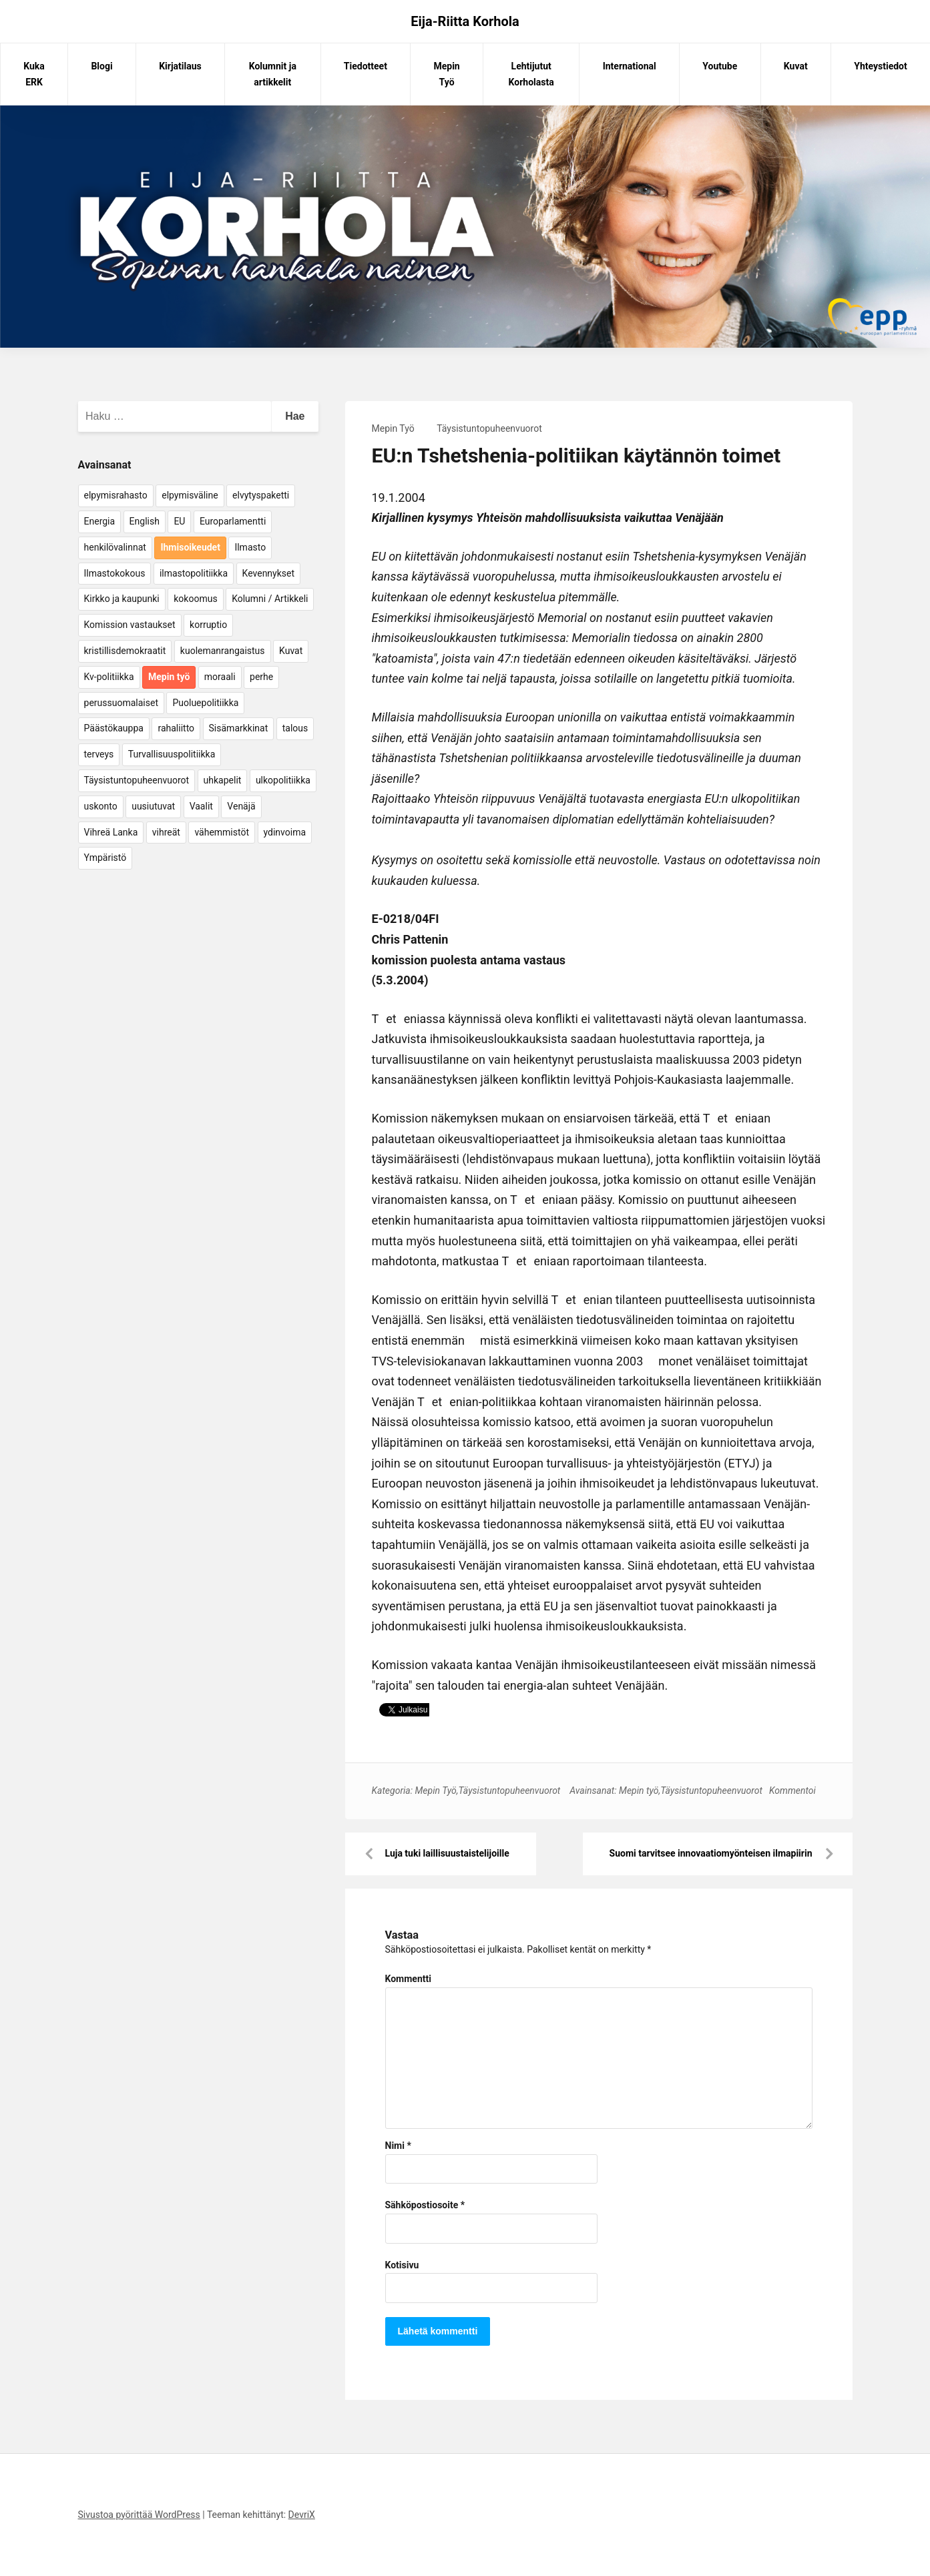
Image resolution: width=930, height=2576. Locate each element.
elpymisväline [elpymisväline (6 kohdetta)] (190, 495)
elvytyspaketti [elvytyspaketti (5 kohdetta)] (260, 495)
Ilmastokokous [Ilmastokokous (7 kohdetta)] (115, 573)
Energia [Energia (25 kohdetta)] (99, 521)
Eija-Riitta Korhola (465, 21)
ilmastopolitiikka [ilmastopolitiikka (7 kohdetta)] (194, 573)
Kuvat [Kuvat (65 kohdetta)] (290, 650)
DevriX (301, 2514)
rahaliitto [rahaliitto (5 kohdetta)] (176, 728)
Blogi (101, 66)
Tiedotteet (365, 66)
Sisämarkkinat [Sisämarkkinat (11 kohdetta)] (238, 728)
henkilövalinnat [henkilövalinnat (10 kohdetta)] (115, 547)
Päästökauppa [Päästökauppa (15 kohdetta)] (114, 728)
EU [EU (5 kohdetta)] (179, 521)
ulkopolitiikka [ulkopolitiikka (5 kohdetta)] (283, 780)
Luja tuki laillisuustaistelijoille (447, 1853)
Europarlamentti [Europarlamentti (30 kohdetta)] (233, 521)
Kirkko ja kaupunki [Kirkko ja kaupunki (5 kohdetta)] (122, 598)
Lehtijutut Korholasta (531, 74)
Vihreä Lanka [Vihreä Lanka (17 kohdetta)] (111, 832)
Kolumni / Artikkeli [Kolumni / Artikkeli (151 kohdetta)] (270, 598)
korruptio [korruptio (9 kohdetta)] (208, 624)
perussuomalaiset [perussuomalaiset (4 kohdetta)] (121, 702)
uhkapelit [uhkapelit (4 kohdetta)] (223, 780)
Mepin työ (638, 1790)
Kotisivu (402, 2265)
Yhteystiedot (880, 66)
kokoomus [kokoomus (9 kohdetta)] (195, 598)
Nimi (398, 2145)
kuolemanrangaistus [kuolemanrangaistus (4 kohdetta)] (222, 650)
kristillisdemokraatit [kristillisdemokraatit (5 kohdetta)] (125, 650)
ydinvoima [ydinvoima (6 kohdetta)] (285, 832)
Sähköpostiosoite (425, 2205)
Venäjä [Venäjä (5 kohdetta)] (241, 806)
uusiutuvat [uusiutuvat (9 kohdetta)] (153, 806)
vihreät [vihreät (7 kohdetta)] (166, 832)
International (629, 66)
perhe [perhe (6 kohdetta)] (261, 676)
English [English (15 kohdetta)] (145, 521)
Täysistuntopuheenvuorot (489, 428)
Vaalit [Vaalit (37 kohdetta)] (201, 806)
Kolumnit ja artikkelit (272, 74)
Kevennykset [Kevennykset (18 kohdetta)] (268, 573)
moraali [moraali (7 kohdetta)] (220, 676)
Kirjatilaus (180, 66)
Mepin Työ (446, 74)
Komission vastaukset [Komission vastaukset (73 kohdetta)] (130, 624)
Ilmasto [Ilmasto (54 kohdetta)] (250, 547)
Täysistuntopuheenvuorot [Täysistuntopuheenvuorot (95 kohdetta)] (137, 780)
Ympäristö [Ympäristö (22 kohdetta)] (105, 857)
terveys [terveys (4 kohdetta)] (99, 754)
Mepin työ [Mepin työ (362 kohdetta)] (169, 676)
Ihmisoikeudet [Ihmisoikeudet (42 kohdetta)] (190, 547)
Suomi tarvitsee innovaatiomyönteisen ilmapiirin (711, 1853)
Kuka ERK (34, 74)
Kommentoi (792, 1790)
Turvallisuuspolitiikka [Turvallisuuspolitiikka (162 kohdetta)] (172, 754)
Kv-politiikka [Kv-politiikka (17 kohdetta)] (109, 676)
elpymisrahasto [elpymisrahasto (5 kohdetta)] (116, 495)
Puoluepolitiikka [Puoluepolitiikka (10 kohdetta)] (205, 702)
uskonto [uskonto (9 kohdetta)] (101, 806)
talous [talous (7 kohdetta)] (295, 728)
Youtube (719, 66)
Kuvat (796, 66)
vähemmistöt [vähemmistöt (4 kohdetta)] (221, 832)
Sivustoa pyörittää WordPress (139, 2514)
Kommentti (408, 1978)
